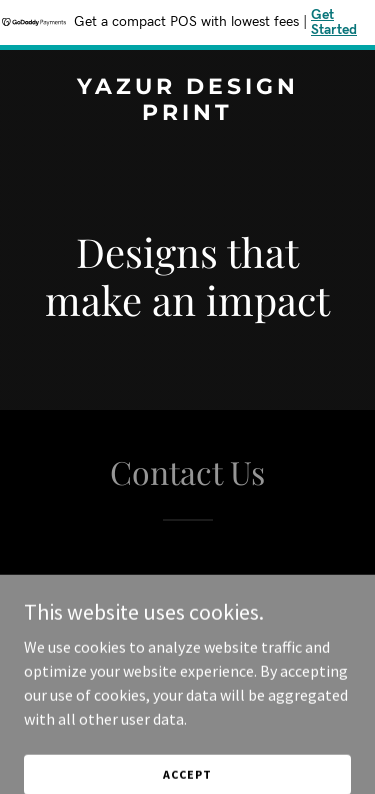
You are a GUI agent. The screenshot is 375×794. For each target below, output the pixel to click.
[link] (187, 114)
